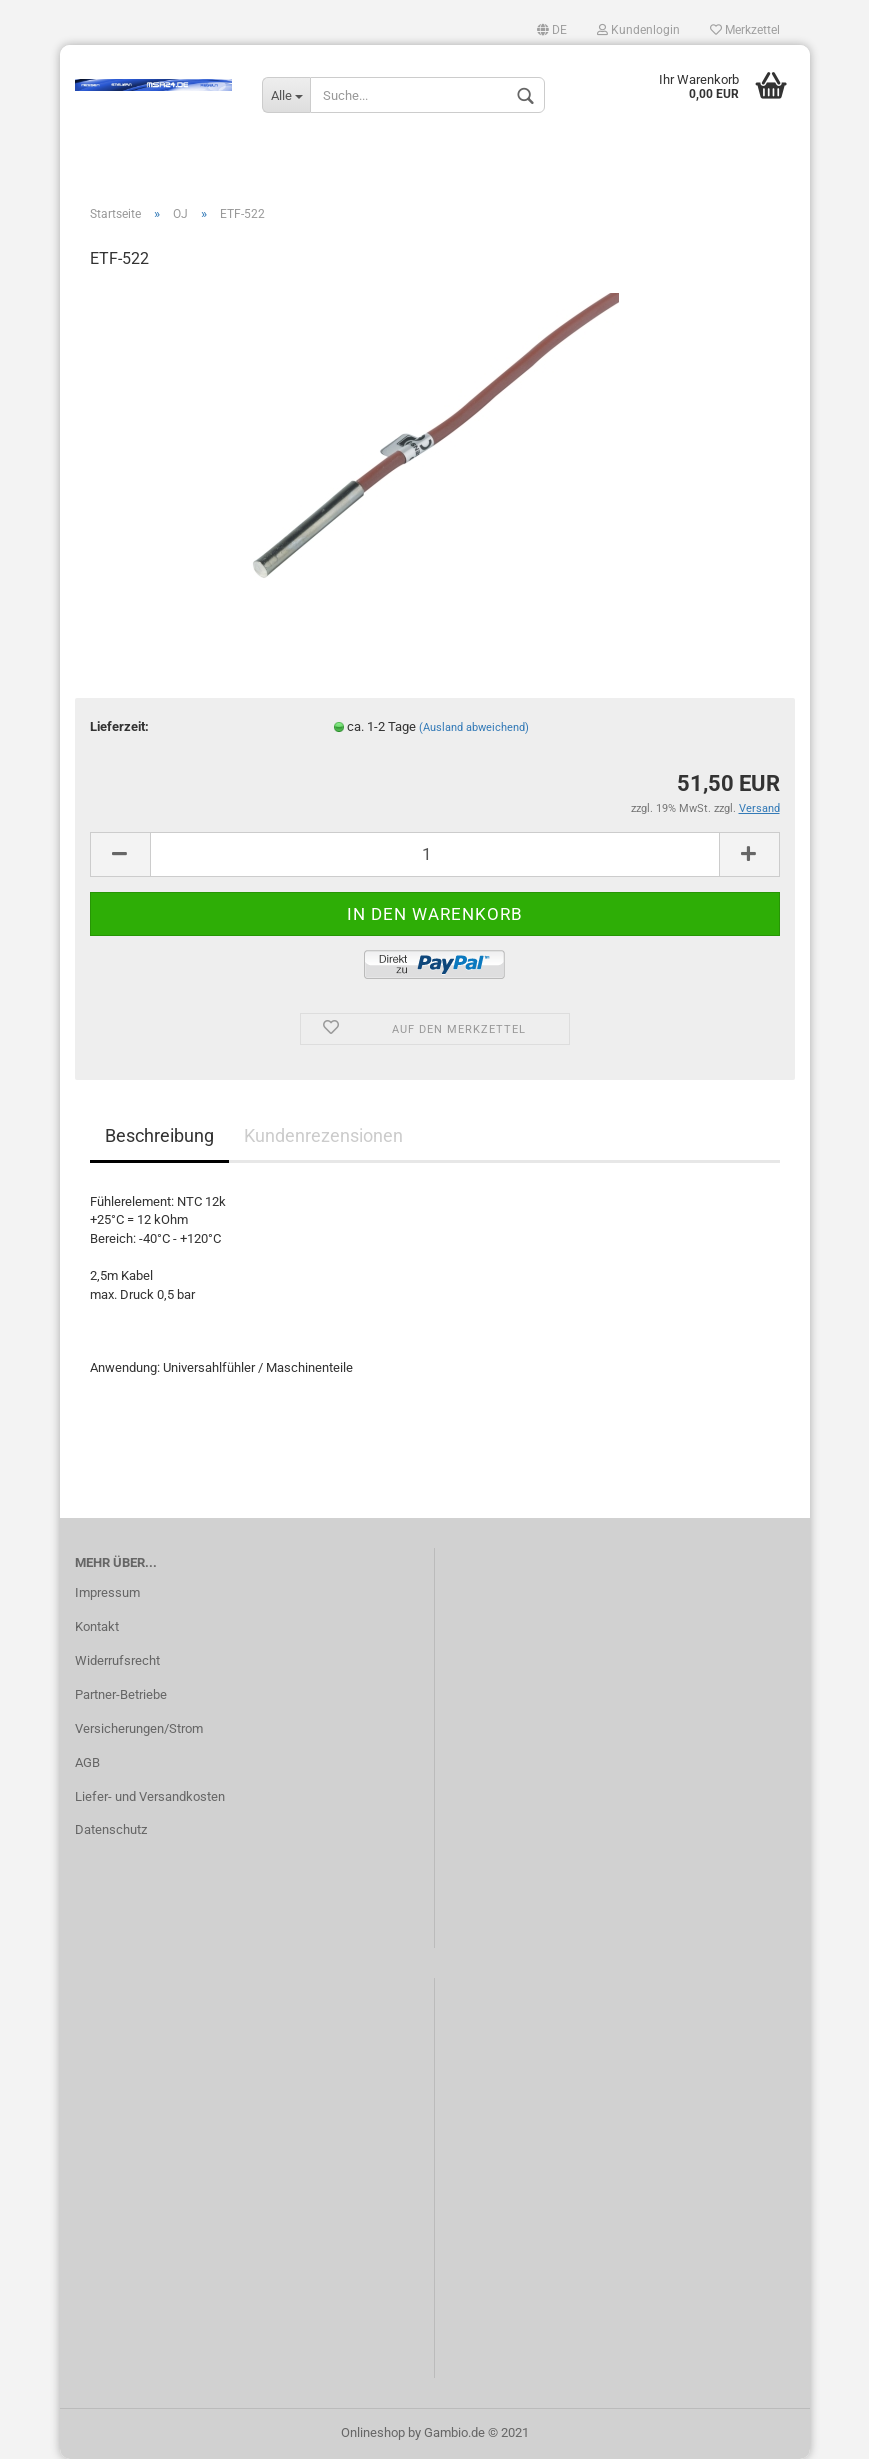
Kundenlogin (638, 30)
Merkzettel (745, 30)
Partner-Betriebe (121, 1694)
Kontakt (97, 1626)
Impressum (107, 1592)
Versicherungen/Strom (139, 1728)
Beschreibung (159, 1135)
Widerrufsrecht (117, 1660)
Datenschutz (111, 1829)
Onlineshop (373, 2432)
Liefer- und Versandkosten (150, 1796)
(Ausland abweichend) (474, 727)
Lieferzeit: (119, 726)
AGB (87, 1762)
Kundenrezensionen (323, 1135)
